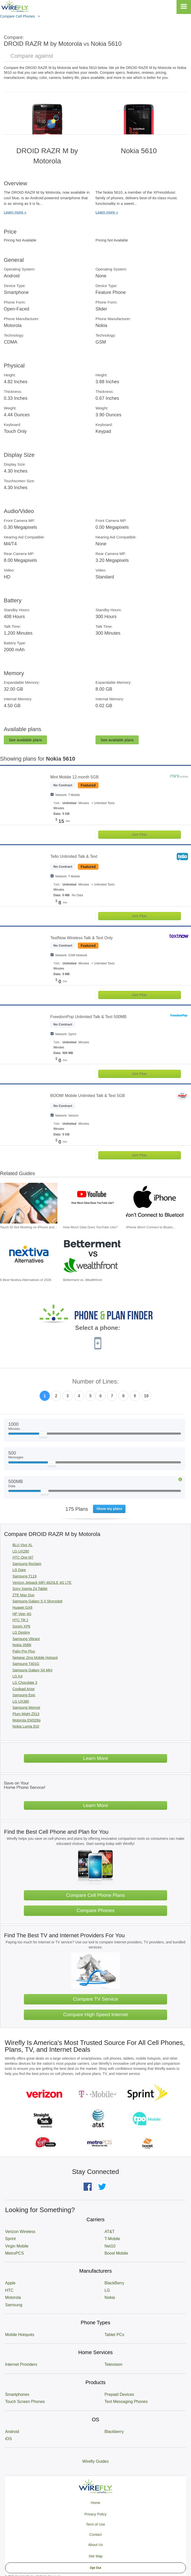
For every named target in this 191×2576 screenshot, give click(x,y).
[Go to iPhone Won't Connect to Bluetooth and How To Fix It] (154, 1203)
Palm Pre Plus (23, 1651)
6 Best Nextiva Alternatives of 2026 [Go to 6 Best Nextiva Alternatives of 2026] (25, 1280)
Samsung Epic (23, 1695)
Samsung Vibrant (26, 1639)
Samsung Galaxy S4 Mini (32, 1670)
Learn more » (15, 212)
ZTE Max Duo (23, 1595)
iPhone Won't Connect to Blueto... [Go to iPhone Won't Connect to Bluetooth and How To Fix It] (150, 1227)
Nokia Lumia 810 (25, 1726)
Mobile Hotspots (19, 2334)
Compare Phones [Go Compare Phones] (95, 1910)
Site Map (95, 2556)
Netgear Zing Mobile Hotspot (35, 1658)
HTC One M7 (22, 1557)
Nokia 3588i (21, 1645)
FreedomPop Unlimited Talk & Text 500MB (88, 1017)
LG (107, 2290)
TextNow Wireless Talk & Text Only (81, 938)
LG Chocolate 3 (24, 1683)
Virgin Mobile (16, 2246)
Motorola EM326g (26, 1720)
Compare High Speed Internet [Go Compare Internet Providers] (95, 2014)
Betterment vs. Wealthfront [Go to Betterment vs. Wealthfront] (82, 1280)
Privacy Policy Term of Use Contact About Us (95, 2529)
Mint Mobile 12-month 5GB (74, 777)
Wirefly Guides (95, 2461)
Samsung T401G (25, 1664)
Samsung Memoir (26, 1707)
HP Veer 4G (21, 1614)
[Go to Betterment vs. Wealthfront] (91, 1255)
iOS (8, 2439)
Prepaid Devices (119, 2394)
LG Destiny (21, 1632)
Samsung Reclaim (26, 1564)
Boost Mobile (116, 2253)
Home (95, 2503)
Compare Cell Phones (17, 16)
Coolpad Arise (23, 1689)
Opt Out (95, 2568)
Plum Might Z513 (25, 1714)
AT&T (110, 2231)
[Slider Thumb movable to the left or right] (43, 1435)
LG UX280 (20, 1551)
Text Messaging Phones (126, 2401)
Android (12, 2431)
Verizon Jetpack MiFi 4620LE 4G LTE (41, 1583)
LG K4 (17, 1676)
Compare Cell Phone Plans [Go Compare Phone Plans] (95, 1895)
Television (113, 2364)
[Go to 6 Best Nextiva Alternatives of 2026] (28, 1255)
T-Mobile (112, 2239)
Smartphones (17, 2394)
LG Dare (19, 1570)
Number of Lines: (95, 1381)
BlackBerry (114, 2283)
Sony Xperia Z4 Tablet (29, 1589)
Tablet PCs (114, 2334)
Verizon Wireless (20, 2231)
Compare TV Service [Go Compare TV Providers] (95, 1999)
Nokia (110, 2297)
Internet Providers (21, 2364)
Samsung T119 (24, 1576)
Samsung (13, 2305)
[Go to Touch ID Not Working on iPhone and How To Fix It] (28, 1203)
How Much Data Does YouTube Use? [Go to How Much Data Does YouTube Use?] (90, 1227)
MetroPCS (14, 2253)
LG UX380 (20, 1701)
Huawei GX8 (22, 1607)
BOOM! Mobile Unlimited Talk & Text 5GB (87, 1095)
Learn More (95, 1758)
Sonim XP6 (21, 1626)
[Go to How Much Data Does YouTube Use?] (91, 1203)
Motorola (13, 2297)
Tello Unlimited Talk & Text (73, 856)
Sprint (10, 2239)
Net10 (110, 2246)
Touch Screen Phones (25, 2401)
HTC (9, 2290)
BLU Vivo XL (22, 1545)
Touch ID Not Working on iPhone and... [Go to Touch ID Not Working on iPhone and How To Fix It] (28, 1227)
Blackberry (114, 2431)
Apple (10, 2283)
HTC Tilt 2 (20, 1620)
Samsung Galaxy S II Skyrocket (37, 1601)
